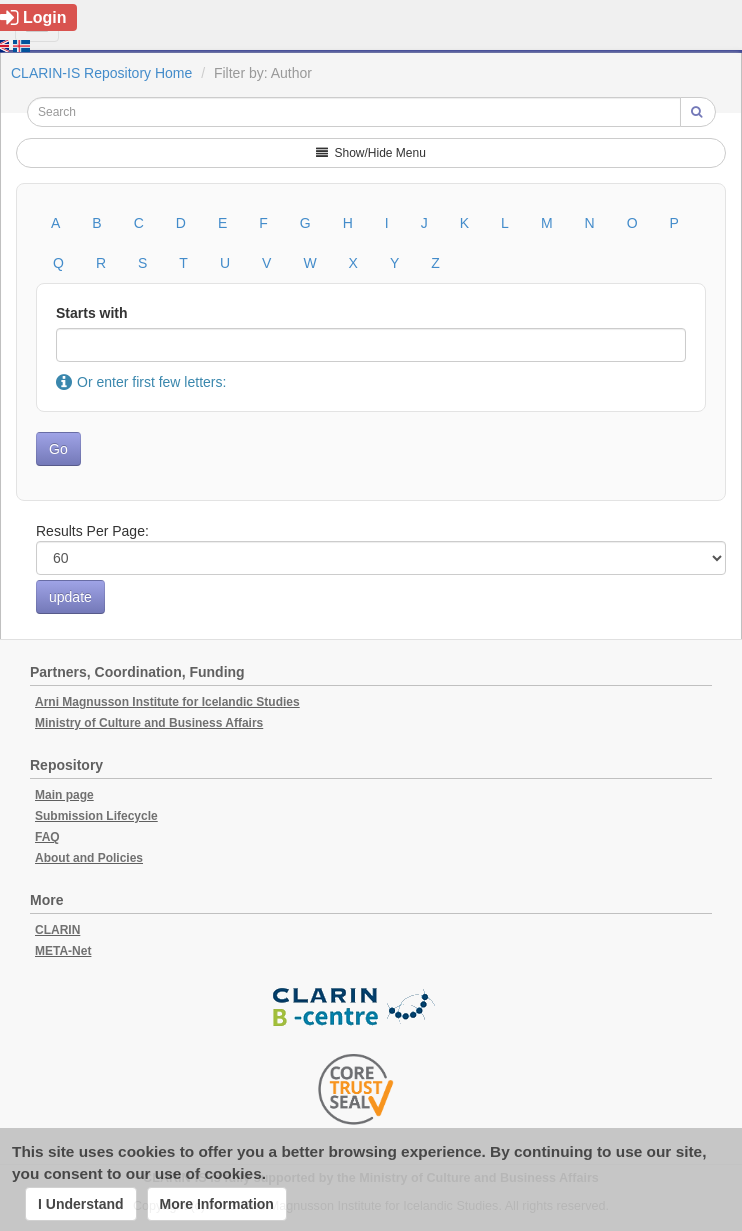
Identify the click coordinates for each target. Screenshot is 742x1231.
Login (33, 17)
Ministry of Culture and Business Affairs (149, 723)
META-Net (63, 951)
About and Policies (89, 858)
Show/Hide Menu (371, 153)
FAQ (47, 837)
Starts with (92, 313)
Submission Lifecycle (96, 816)
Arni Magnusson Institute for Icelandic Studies (167, 702)
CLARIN (57, 930)
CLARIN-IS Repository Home (101, 73)
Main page (64, 795)
